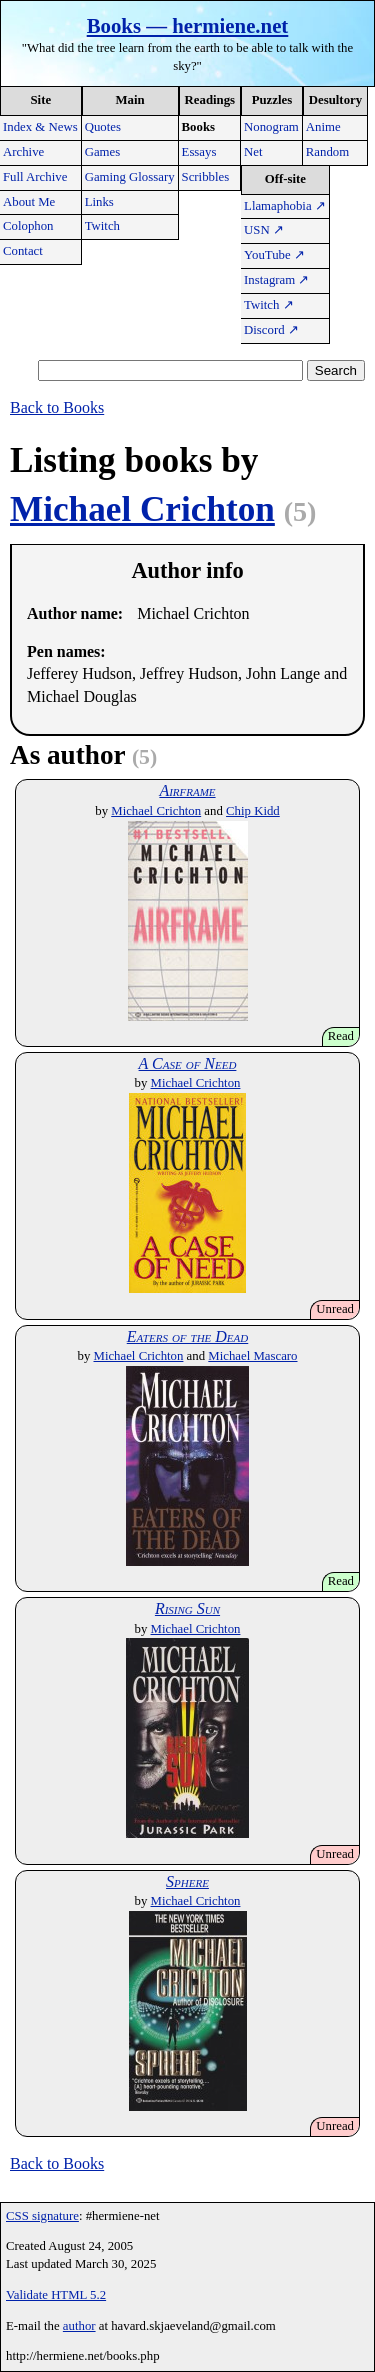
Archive (23, 152)
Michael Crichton (142, 509)
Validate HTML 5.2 (56, 2295)
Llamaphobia (285, 206)
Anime (323, 127)
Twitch (102, 226)
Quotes (103, 127)
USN (264, 230)
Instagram (276, 280)
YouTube (274, 255)
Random (327, 152)
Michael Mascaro (252, 1356)
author (79, 2326)
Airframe (187, 790)
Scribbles (206, 177)
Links (99, 202)
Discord (271, 330)
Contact (23, 251)
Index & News (40, 127)
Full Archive (35, 177)
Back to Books (57, 407)
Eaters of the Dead (188, 1336)
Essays (199, 152)
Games (103, 152)
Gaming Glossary (130, 177)
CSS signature (42, 2216)
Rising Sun (187, 1608)
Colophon (28, 226)
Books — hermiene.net (188, 25)
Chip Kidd (253, 811)
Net (253, 152)
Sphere (187, 1881)
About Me (29, 202)
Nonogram (271, 127)
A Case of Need (188, 1063)
